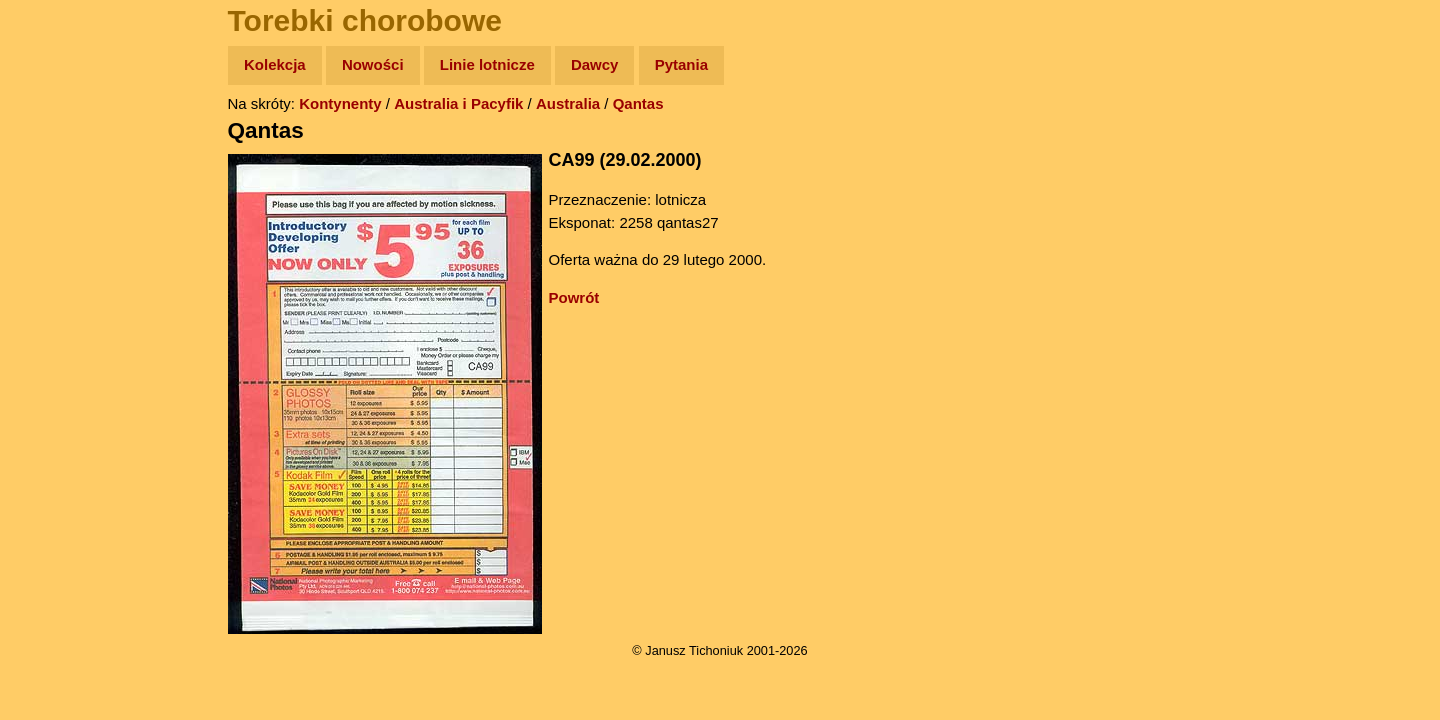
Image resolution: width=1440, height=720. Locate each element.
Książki (59, 258)
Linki (51, 373)
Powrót (574, 297)
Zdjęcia (59, 181)
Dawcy (595, 64)
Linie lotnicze (487, 64)
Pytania (681, 64)
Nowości (373, 64)
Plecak (57, 335)
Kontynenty (340, 103)
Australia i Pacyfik (458, 103)
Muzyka (60, 296)
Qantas (638, 103)
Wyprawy (66, 142)
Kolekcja (275, 64)
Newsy (57, 219)
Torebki (60, 412)
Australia (568, 103)
